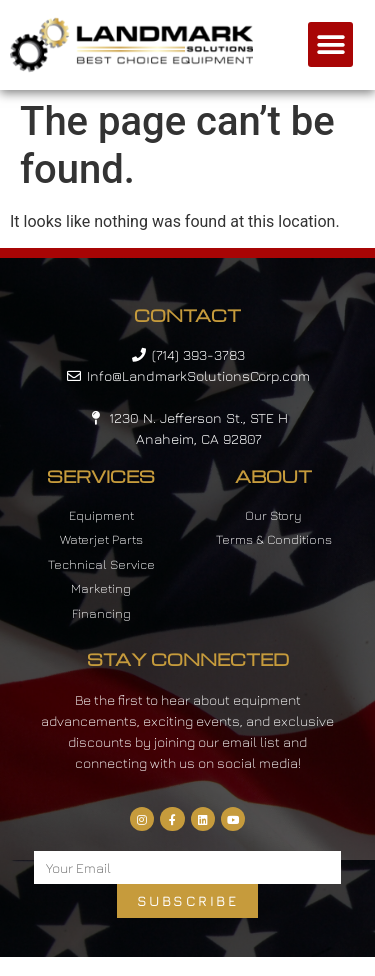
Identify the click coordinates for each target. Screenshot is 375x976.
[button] (330, 44)
